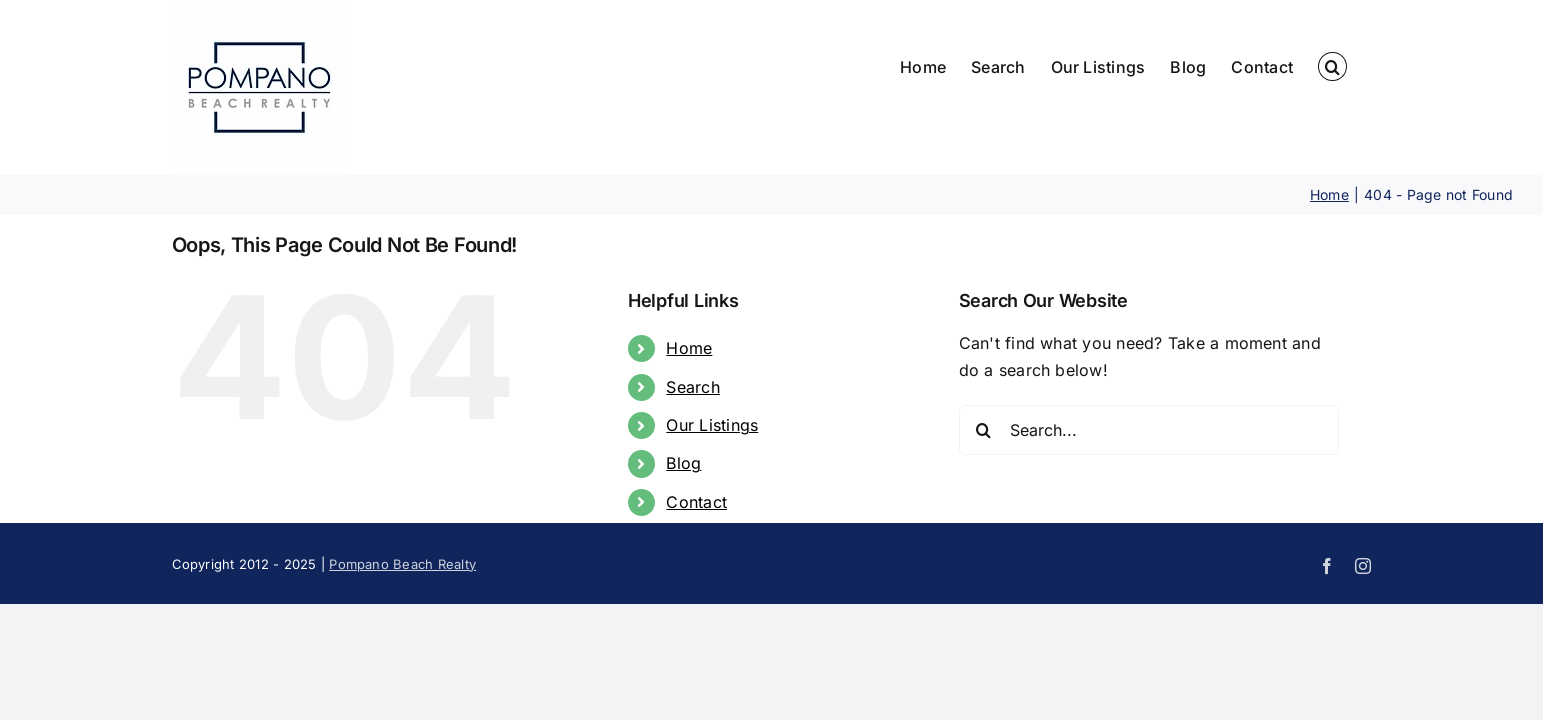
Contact (696, 502)
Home (689, 348)
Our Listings (712, 425)
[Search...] (1149, 430)
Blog (683, 463)
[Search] (984, 430)
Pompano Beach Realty (402, 564)
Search (692, 387)
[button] (1357, 66)
